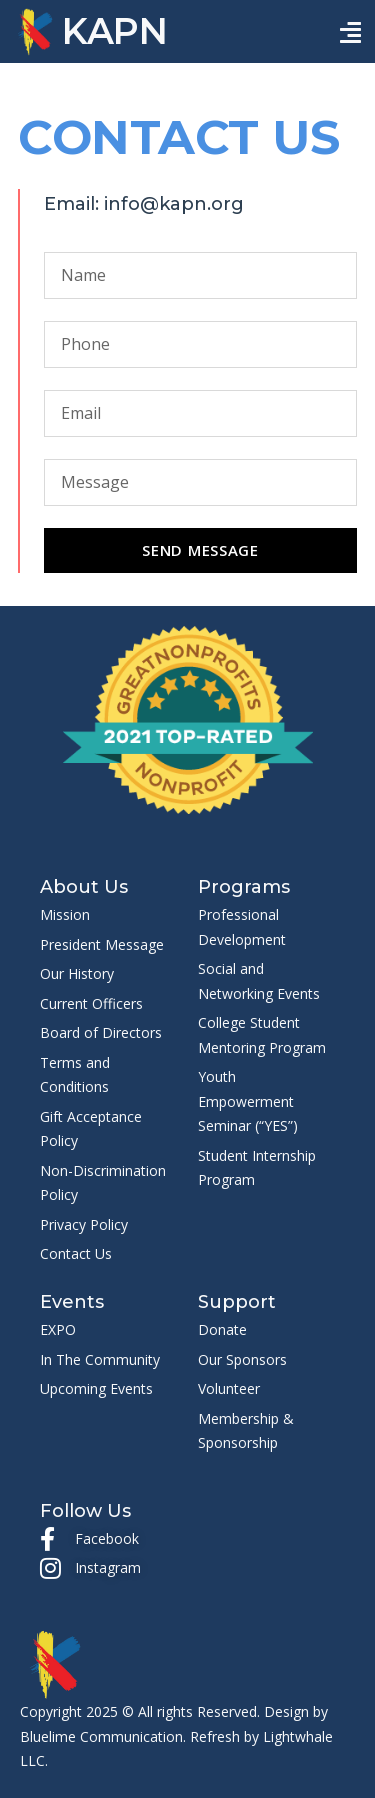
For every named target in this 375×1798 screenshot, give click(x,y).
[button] (350, 32)
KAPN (115, 31)
